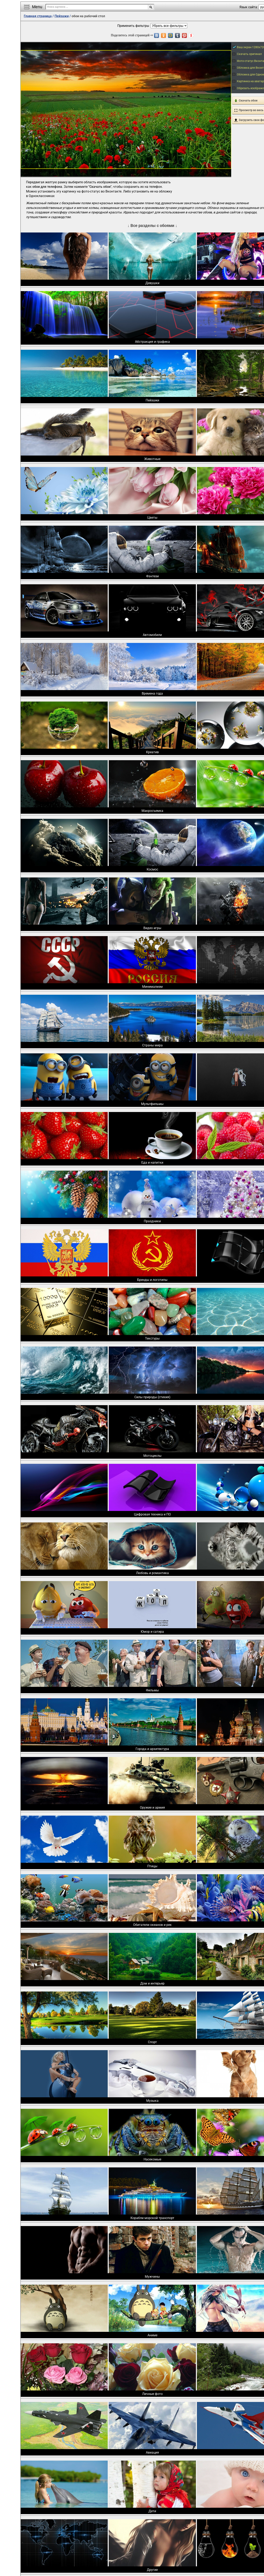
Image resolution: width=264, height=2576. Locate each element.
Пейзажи (62, 16)
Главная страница (38, 16)
